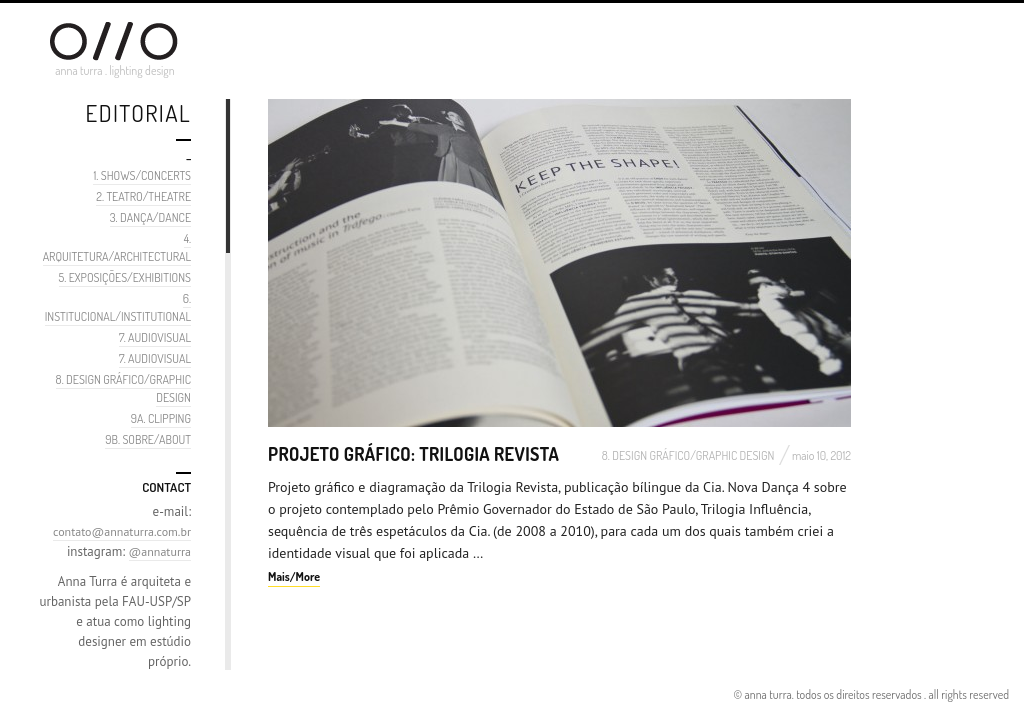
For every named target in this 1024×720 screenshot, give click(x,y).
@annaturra (160, 551)
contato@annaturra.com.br (122, 531)
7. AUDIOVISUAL (155, 337)
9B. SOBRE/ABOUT (148, 439)
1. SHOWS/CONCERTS (142, 175)
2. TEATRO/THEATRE (143, 196)
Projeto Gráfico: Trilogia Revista (413, 454)
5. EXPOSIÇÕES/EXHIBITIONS (125, 277)
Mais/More (294, 576)
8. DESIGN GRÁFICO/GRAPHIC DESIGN (688, 455)
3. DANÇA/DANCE (150, 217)
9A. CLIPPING (161, 418)
